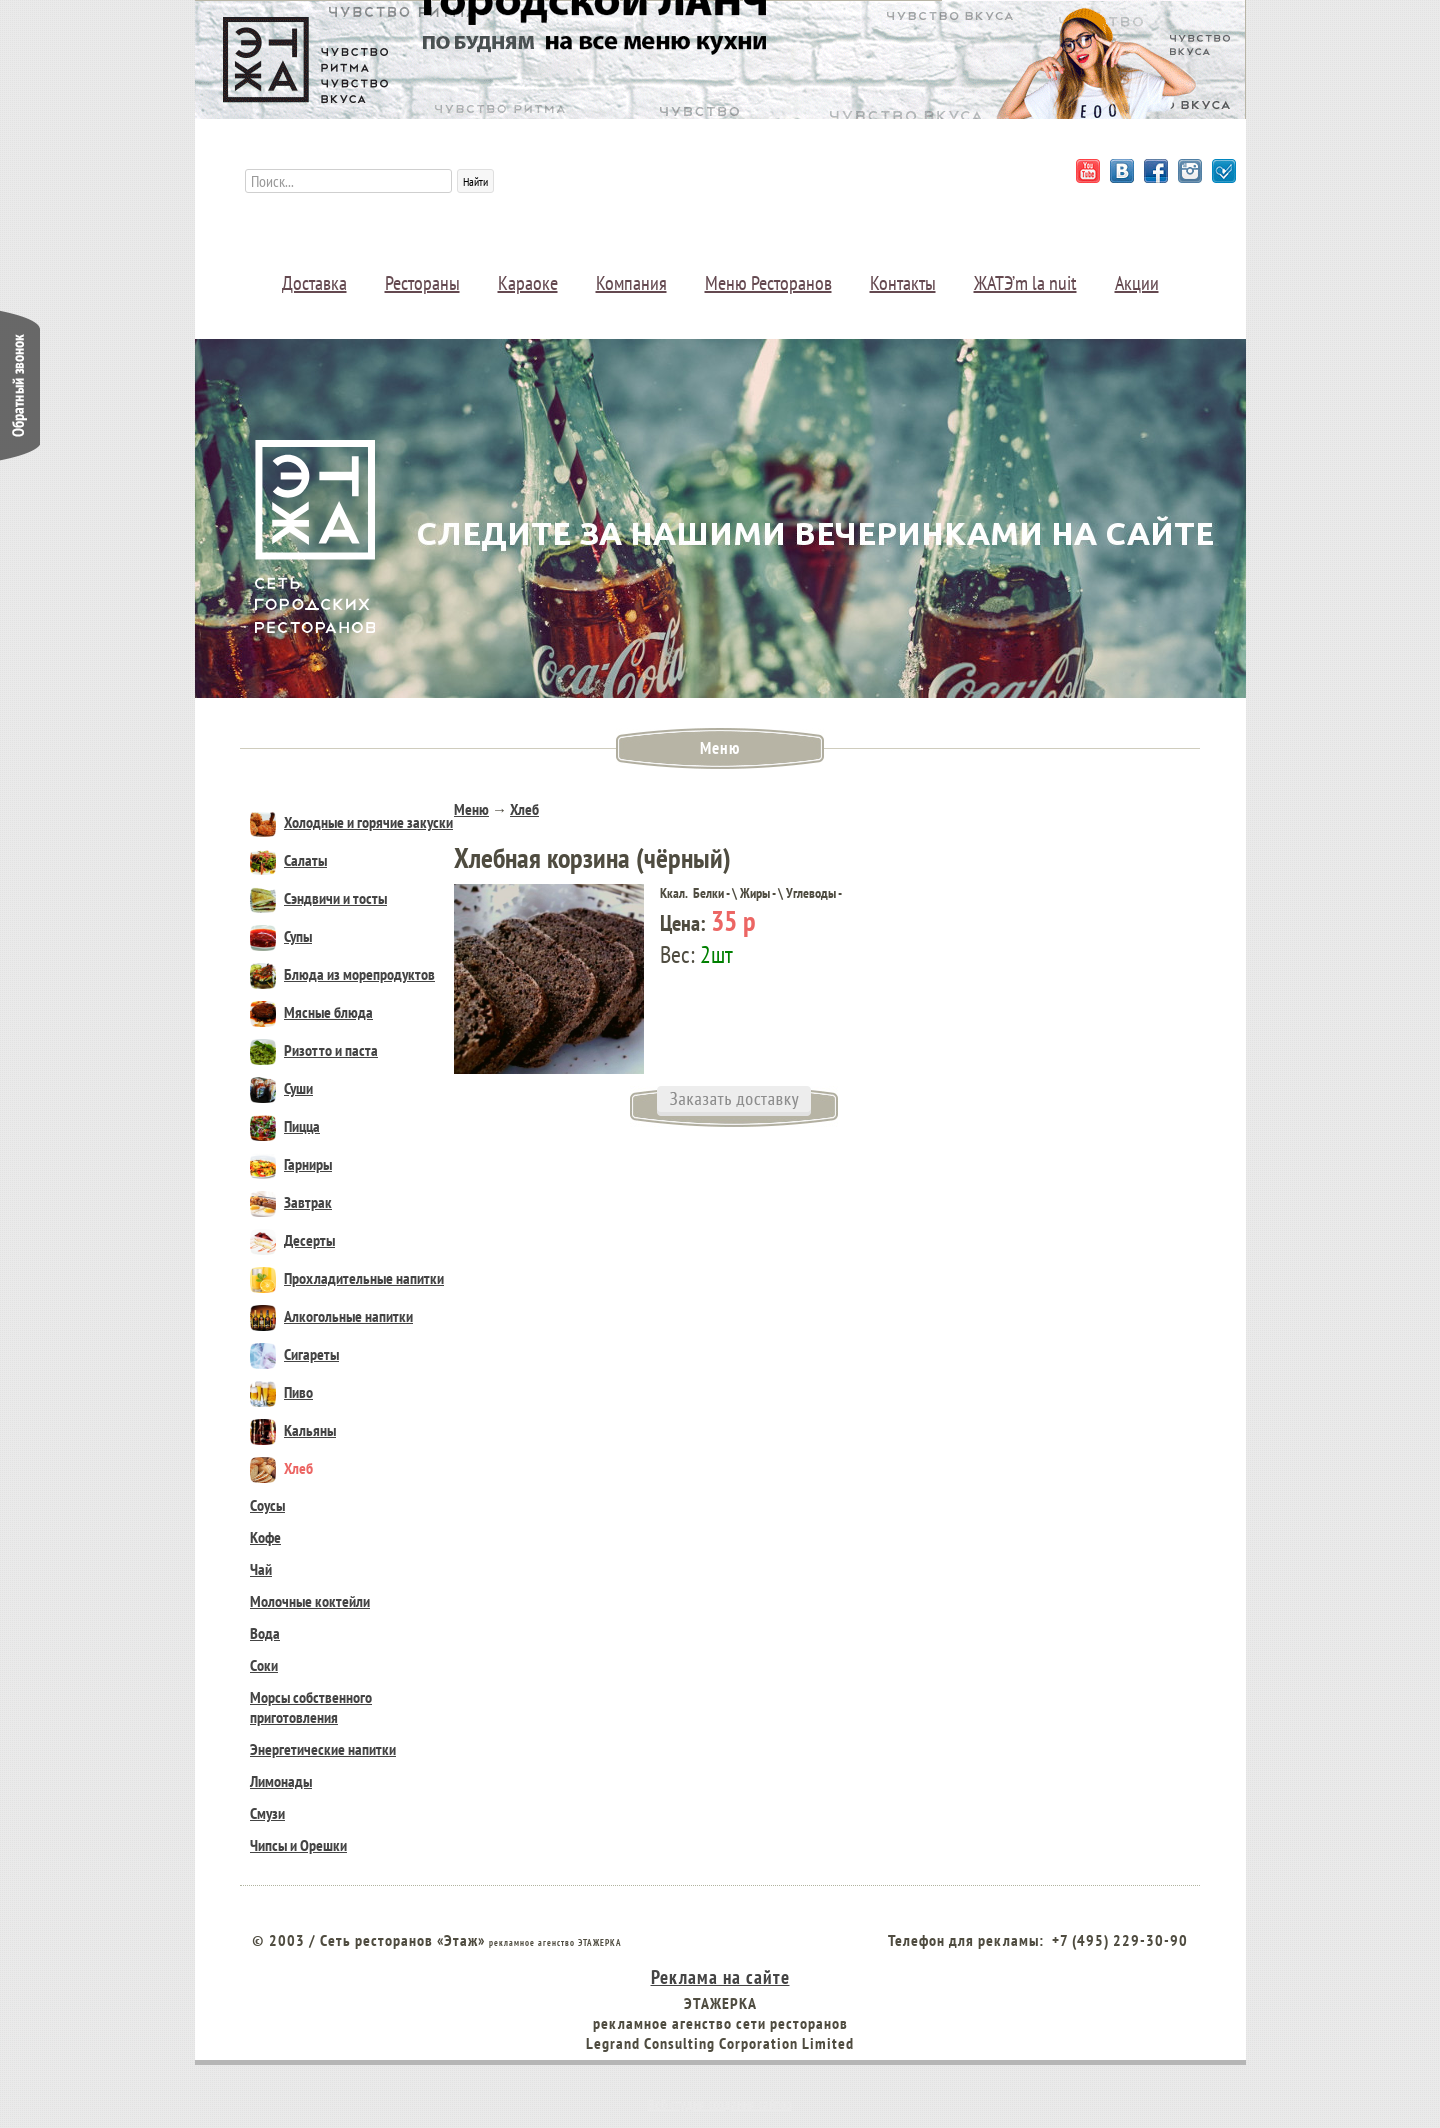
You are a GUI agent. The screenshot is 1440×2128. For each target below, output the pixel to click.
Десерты (292, 1240)
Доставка (314, 283)
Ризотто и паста (314, 1050)
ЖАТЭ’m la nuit (1025, 283)
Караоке (528, 283)
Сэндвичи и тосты (318, 898)
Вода (265, 1633)
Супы (281, 936)
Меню (471, 809)
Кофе (265, 1537)
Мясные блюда (311, 1012)
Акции (1137, 283)
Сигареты (294, 1354)
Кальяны (293, 1430)
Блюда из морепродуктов (342, 974)
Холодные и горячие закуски (351, 822)
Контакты (903, 283)
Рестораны (422, 283)
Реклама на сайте (720, 1976)
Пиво (281, 1392)
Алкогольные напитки (331, 1316)
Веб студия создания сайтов (720, 2104)
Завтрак (291, 1202)
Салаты (288, 860)
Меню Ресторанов (768, 283)
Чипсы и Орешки (298, 1845)
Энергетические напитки (323, 1749)
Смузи (267, 1813)
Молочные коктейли (310, 1601)
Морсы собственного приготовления (311, 1707)
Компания (631, 283)
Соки (264, 1665)
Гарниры (291, 1164)
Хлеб (281, 1468)
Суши (281, 1088)
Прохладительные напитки (347, 1278)
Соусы (267, 1505)
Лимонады (281, 1781)
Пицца (285, 1126)
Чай (261, 1569)
